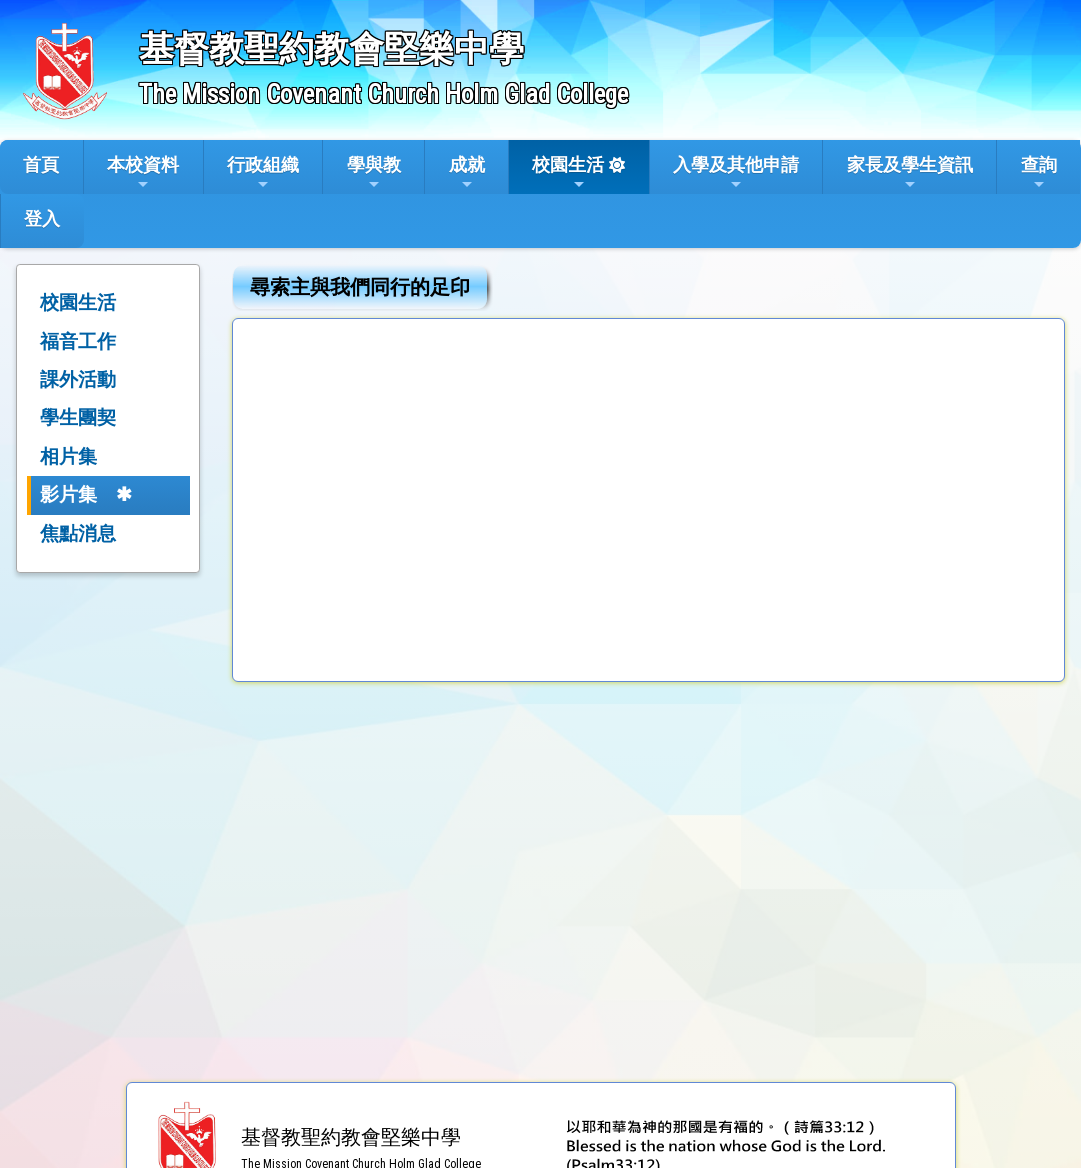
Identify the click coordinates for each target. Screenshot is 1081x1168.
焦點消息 (78, 533)
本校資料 (143, 173)
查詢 (1039, 173)
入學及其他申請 (736, 173)
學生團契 (78, 417)
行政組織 (263, 173)
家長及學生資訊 (910, 173)
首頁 (41, 164)
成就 (467, 173)
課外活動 (78, 379)
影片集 (68, 494)
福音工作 (78, 341)
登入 (42, 218)
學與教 (374, 173)
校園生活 (568, 173)
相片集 (68, 456)
